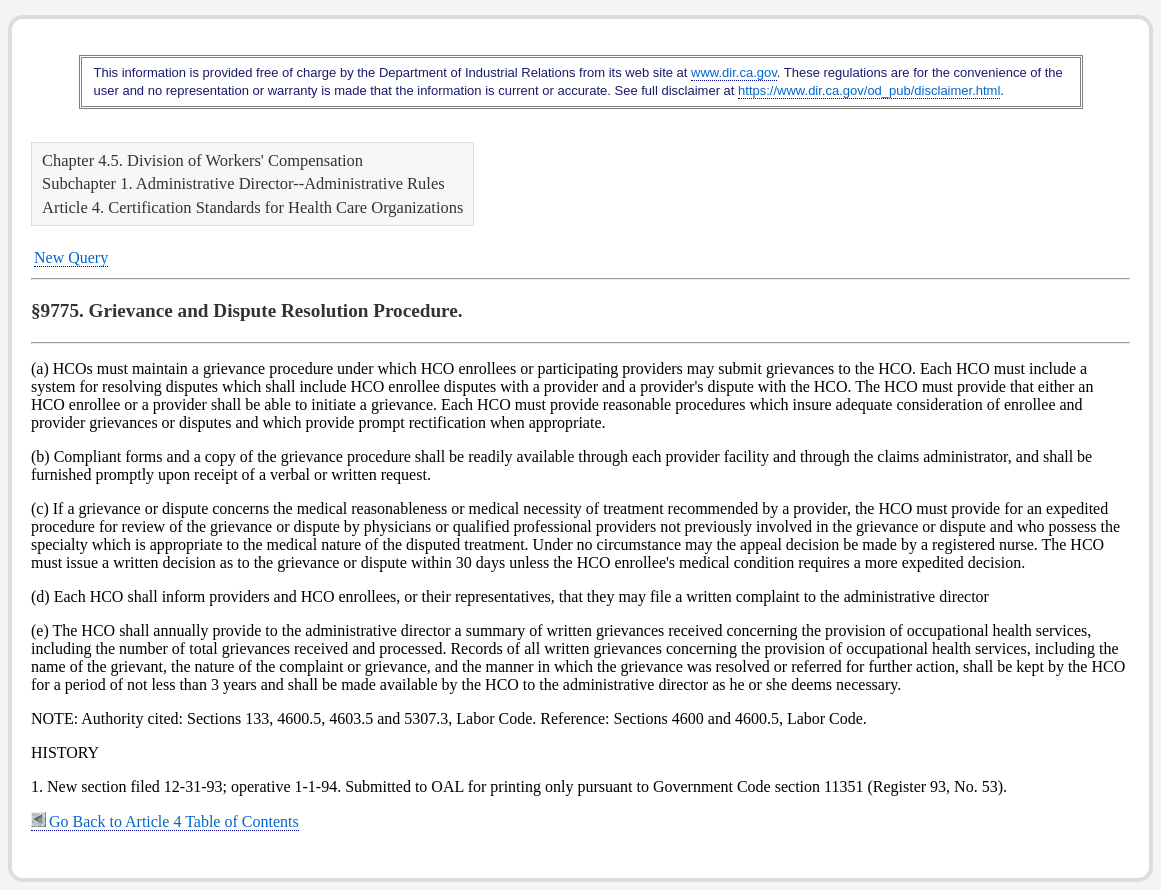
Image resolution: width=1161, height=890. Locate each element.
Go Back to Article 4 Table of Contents (165, 821)
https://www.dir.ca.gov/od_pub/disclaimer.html (869, 90)
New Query (71, 257)
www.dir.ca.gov (734, 72)
